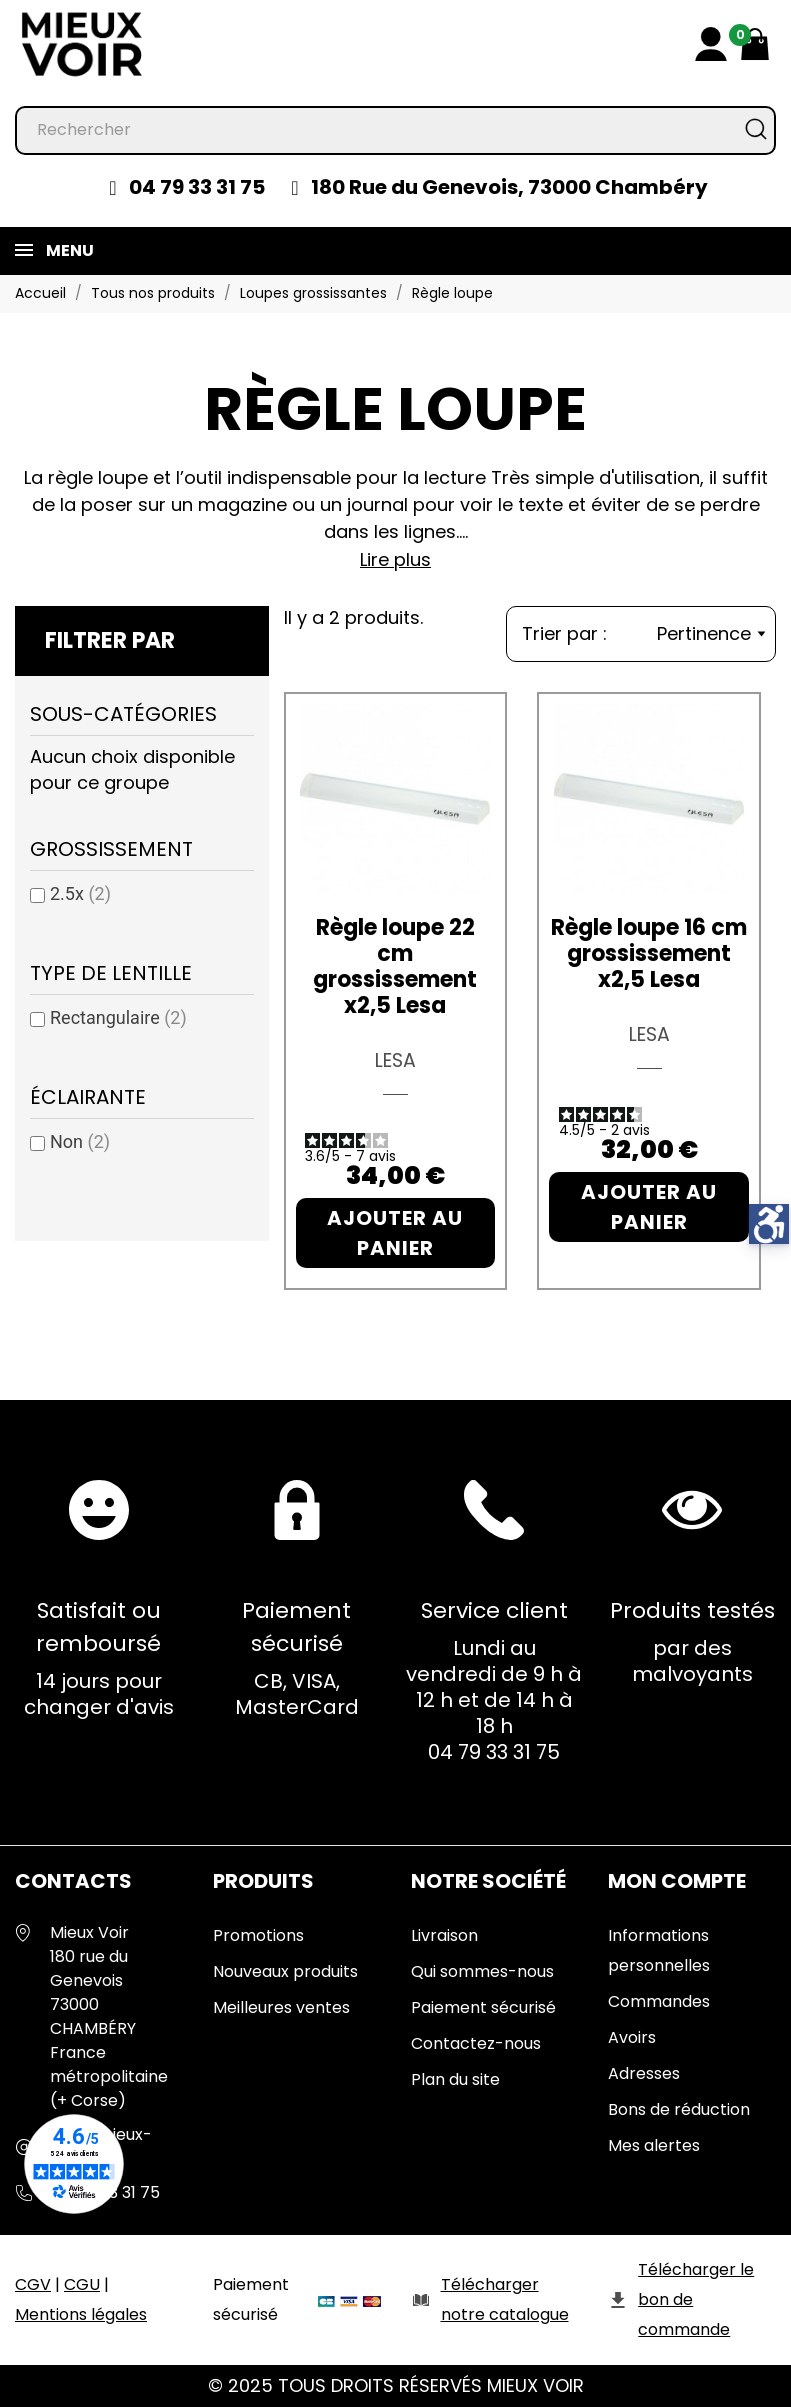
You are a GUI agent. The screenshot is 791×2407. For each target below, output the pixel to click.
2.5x (80, 893)
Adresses (644, 2073)
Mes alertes (654, 2145)
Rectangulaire (118, 1017)
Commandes (659, 2001)
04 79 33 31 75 (197, 187)
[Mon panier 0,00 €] (755, 44)
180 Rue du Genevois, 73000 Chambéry (509, 187)
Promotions (258, 1935)
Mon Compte (677, 1881)
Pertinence (711, 633)
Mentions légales (81, 2314)
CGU (82, 2284)
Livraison (444, 1935)
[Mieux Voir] (82, 43)
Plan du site (455, 2079)
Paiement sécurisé (483, 2007)
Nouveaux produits (285, 1971)
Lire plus (395, 559)
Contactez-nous (476, 2043)
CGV (33, 2284)
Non (80, 1141)
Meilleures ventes (281, 2007)
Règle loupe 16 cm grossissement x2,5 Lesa (649, 953)
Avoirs (632, 2037)
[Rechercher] (395, 130)
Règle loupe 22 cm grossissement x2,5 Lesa (395, 966)
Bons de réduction (679, 2109)
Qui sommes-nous (482, 1971)
